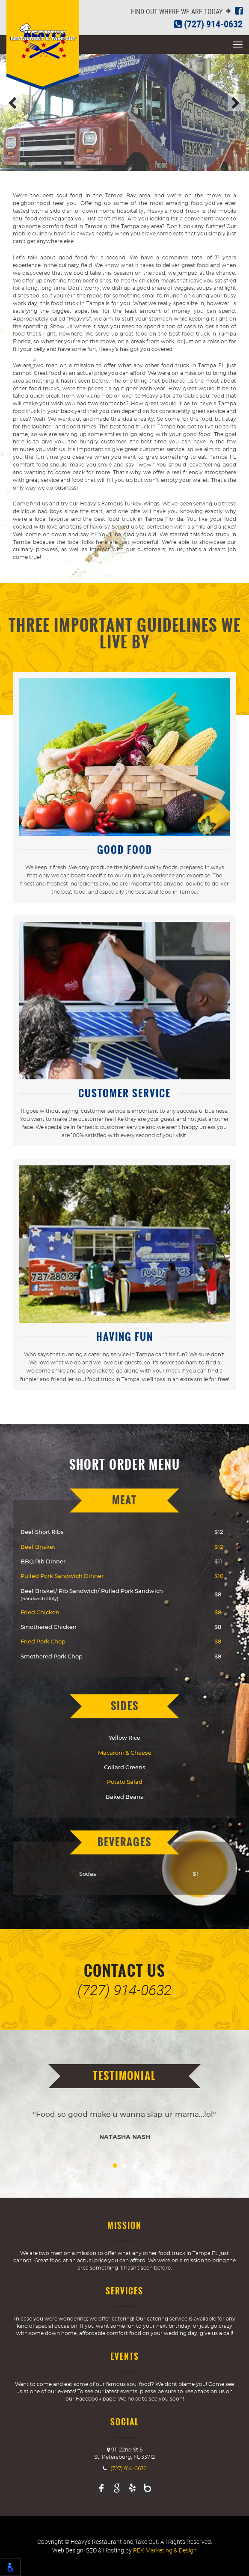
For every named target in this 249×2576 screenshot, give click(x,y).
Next (236, 102)
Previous (12, 102)
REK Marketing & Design (165, 2550)
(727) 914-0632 (208, 24)
